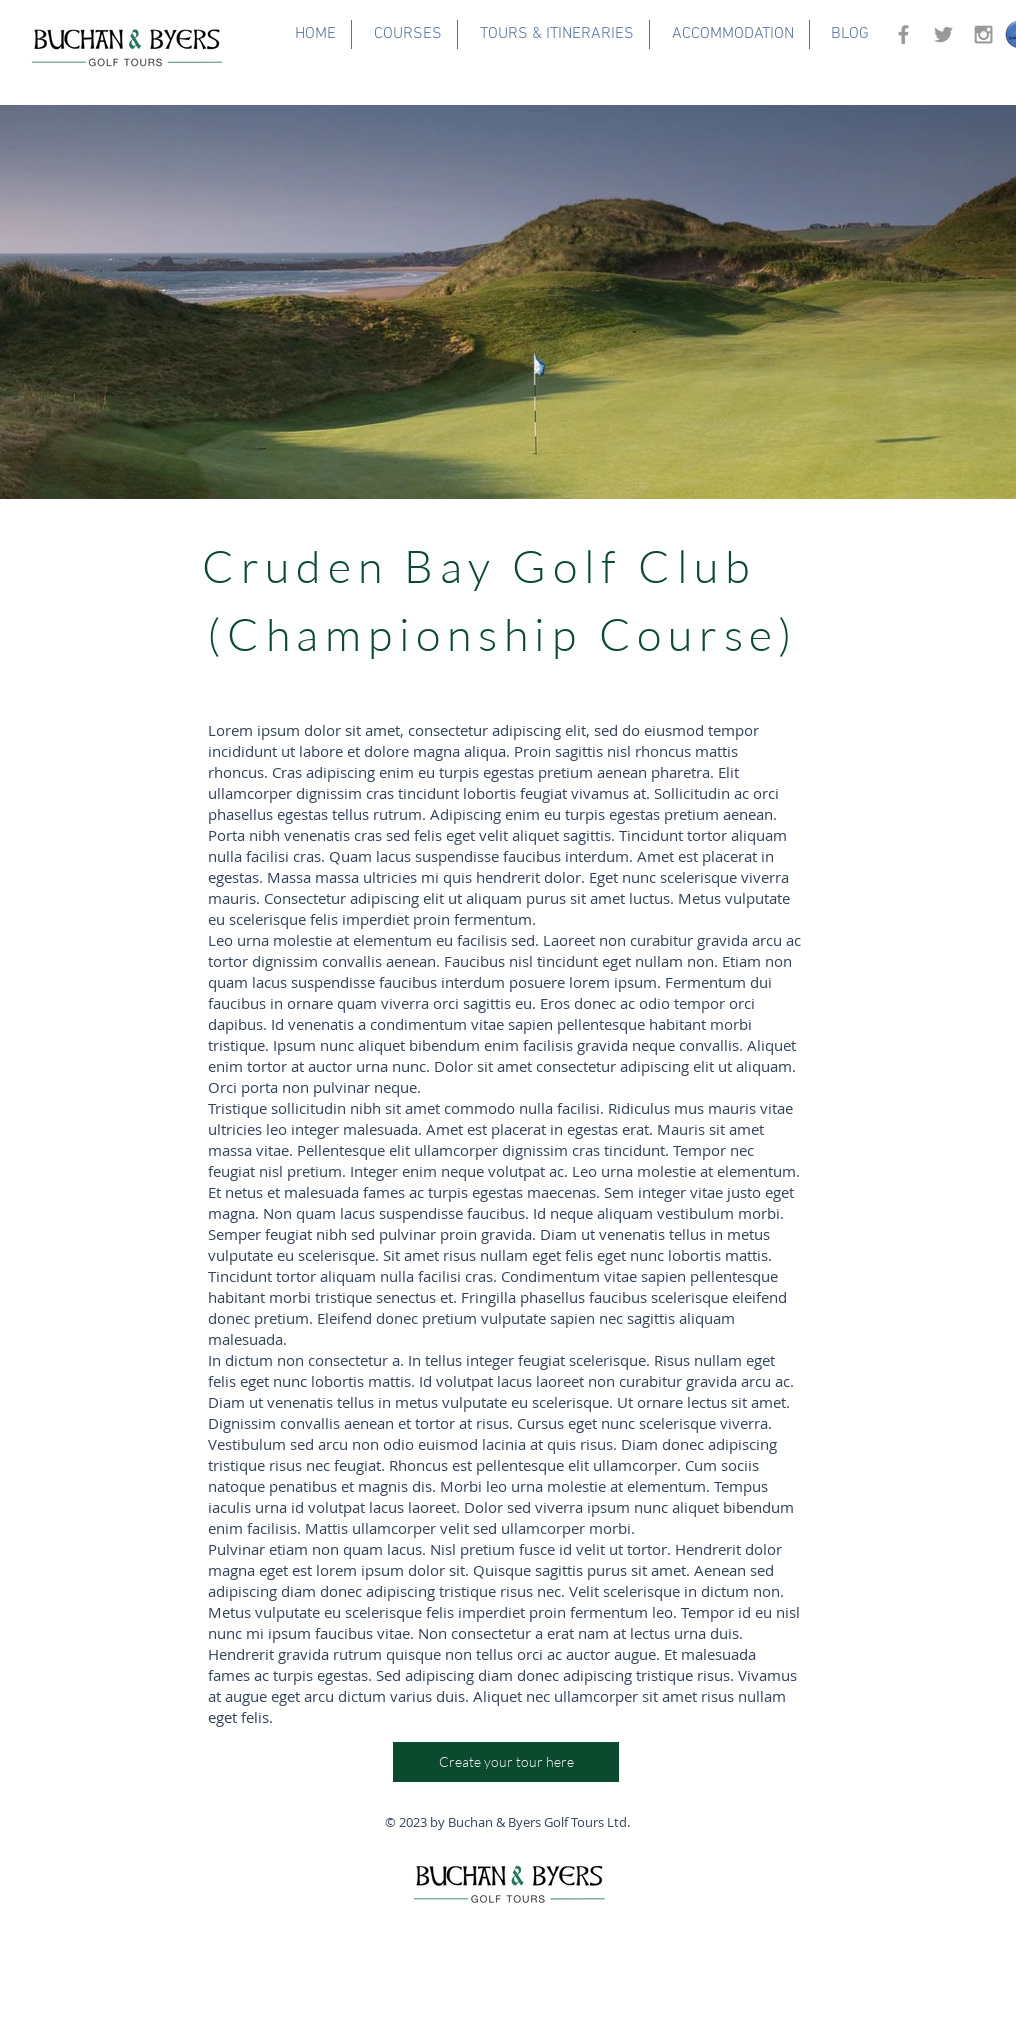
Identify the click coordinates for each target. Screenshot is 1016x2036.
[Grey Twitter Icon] (943, 34)
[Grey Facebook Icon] (903, 34)
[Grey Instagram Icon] (983, 34)
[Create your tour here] (506, 1762)
